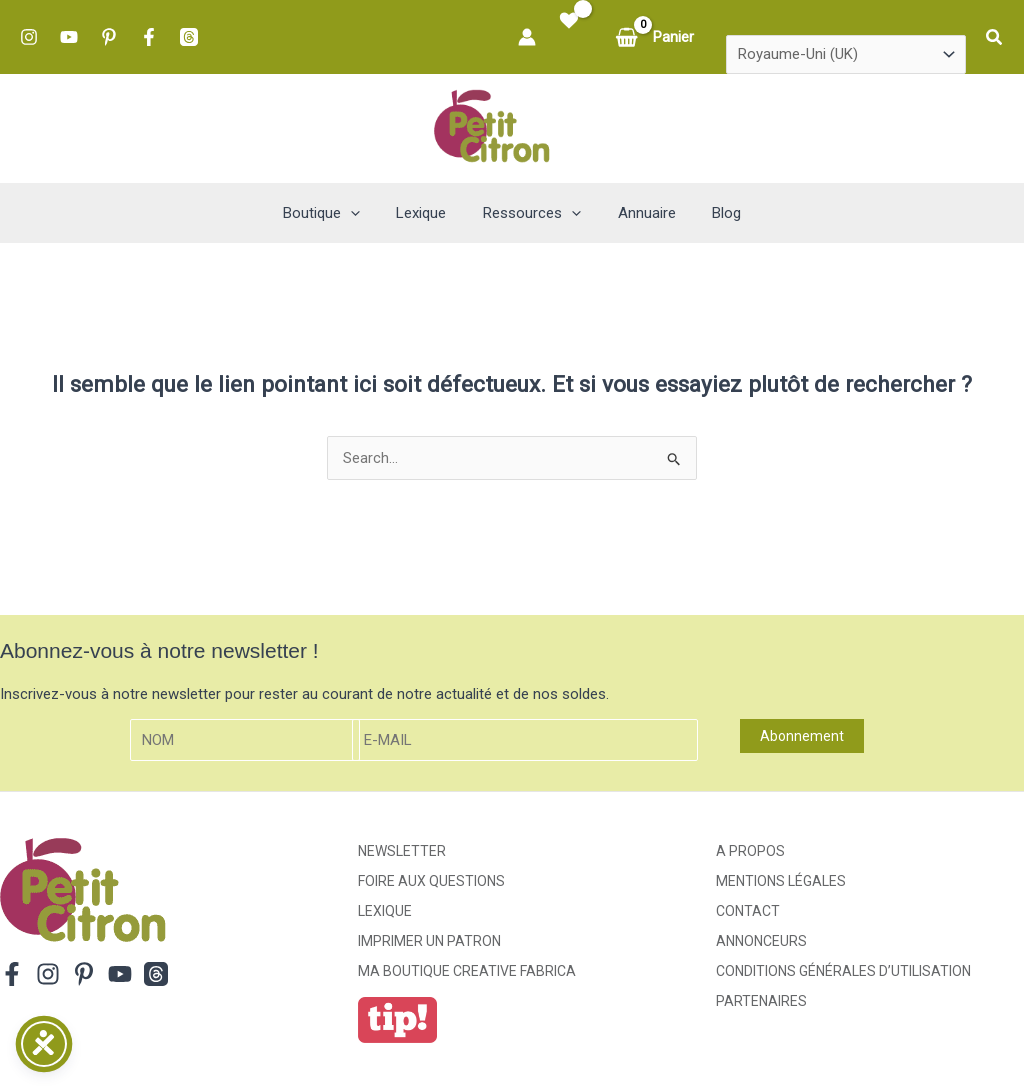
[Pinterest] (109, 37)
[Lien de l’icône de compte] (527, 37)
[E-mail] (525, 740)
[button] (995, 37)
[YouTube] (69, 37)
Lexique (385, 911)
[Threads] (189, 37)
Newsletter (402, 851)
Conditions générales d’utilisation (843, 971)
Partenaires (761, 1001)
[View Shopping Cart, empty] (656, 37)
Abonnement (802, 736)
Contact (748, 911)
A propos (750, 851)
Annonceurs (761, 941)
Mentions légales (781, 881)
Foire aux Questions (431, 881)
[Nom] (245, 740)
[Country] (846, 55)
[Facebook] (149, 37)
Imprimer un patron (429, 941)
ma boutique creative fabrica (467, 971)
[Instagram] (29, 37)
